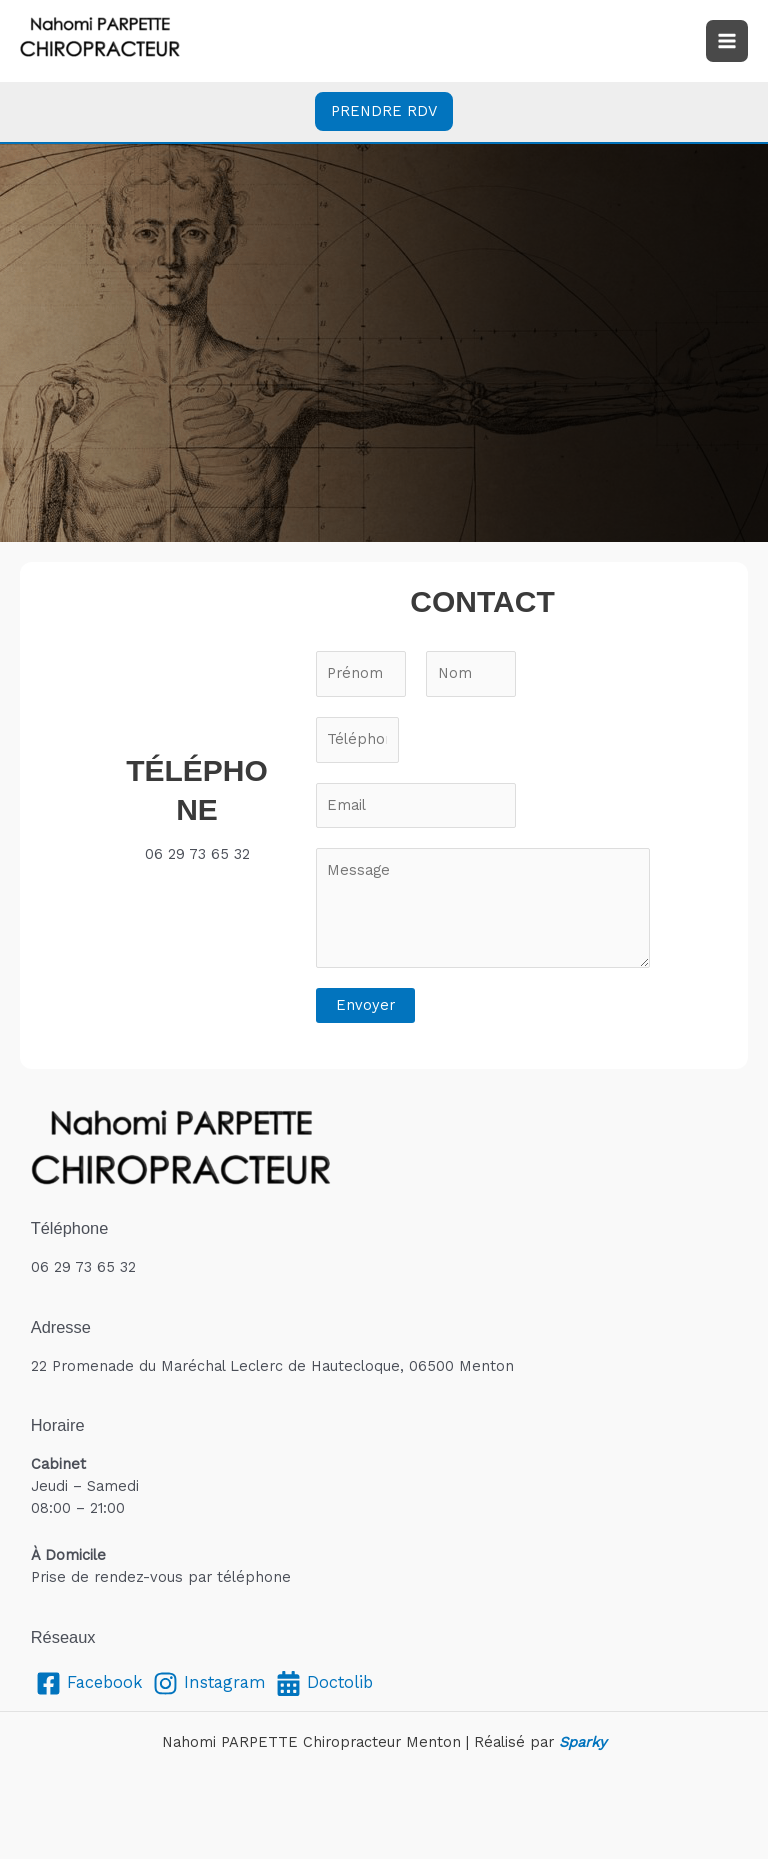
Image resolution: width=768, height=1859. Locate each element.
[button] (384, 111)
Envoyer (365, 1005)
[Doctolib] (324, 1683)
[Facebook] (89, 1683)
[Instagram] (209, 1683)
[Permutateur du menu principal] (727, 41)
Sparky (583, 1742)
